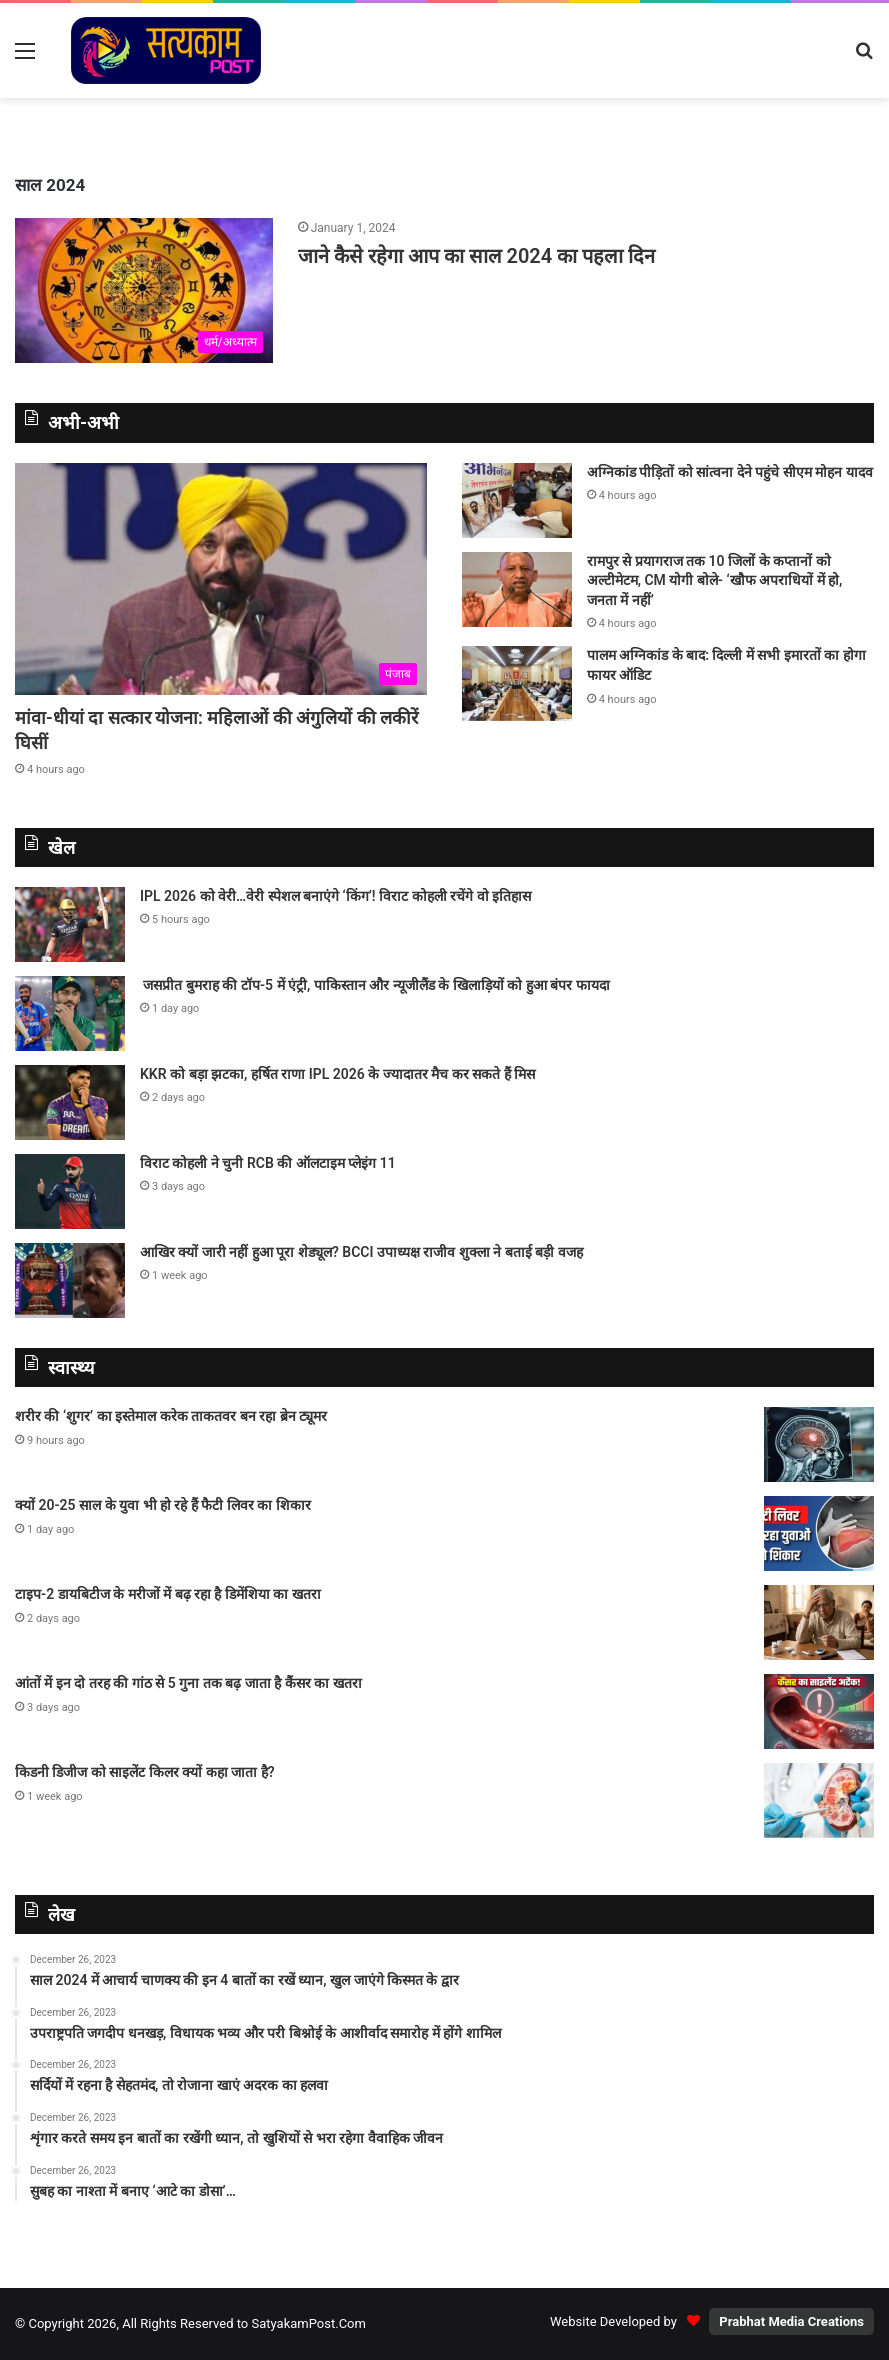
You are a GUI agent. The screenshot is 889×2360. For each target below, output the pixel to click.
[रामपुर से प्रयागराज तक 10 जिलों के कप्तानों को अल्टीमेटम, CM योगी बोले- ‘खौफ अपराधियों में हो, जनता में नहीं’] (517, 589)
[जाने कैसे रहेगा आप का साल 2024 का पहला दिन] (144, 290)
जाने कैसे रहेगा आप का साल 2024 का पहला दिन (476, 256)
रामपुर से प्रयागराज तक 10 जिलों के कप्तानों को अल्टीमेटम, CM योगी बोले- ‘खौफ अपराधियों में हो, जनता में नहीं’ (715, 580)
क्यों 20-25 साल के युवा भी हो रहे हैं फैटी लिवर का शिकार (163, 1505)
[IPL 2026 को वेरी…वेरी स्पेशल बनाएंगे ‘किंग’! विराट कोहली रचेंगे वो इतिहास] (70, 924)
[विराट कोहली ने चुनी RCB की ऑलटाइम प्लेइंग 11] (70, 1191)
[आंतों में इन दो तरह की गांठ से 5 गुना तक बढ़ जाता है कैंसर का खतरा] (819, 1711)
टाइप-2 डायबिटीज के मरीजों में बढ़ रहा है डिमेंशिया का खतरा (168, 1594)
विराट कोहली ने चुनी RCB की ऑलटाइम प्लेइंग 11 (268, 1163)
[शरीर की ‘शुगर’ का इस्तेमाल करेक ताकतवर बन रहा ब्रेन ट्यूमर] (819, 1444)
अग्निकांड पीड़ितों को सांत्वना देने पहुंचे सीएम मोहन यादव (730, 472)
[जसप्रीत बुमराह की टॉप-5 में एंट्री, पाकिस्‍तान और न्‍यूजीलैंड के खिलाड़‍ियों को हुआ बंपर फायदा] (70, 1013)
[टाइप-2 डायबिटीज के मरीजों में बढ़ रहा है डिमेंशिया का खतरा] (819, 1622)
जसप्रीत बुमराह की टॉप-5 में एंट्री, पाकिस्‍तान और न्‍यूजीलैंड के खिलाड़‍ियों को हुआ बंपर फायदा (375, 985)
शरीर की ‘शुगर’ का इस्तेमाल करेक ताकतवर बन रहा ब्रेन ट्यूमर (171, 1416)
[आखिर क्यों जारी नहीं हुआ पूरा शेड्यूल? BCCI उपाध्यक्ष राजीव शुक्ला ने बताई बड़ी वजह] (70, 1280)
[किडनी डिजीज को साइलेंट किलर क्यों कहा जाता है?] (819, 1800)
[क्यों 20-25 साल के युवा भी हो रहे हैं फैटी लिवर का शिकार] (819, 1533)
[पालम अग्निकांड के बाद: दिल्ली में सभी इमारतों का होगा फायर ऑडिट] (517, 683)
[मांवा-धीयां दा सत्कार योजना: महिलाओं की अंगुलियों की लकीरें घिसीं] (221, 579)
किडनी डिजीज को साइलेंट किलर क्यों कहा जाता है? (145, 1772)
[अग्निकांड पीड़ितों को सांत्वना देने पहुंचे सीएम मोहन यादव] (517, 500)
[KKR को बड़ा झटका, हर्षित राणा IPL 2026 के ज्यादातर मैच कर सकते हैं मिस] (70, 1102)
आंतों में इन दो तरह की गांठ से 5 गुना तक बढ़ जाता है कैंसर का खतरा (188, 1683)
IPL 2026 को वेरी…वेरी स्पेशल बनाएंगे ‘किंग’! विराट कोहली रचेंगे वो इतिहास (335, 896)
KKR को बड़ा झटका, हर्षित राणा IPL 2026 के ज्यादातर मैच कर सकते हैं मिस (337, 1074)
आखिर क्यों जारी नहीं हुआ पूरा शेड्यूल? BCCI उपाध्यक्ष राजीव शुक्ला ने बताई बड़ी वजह (361, 1252)
